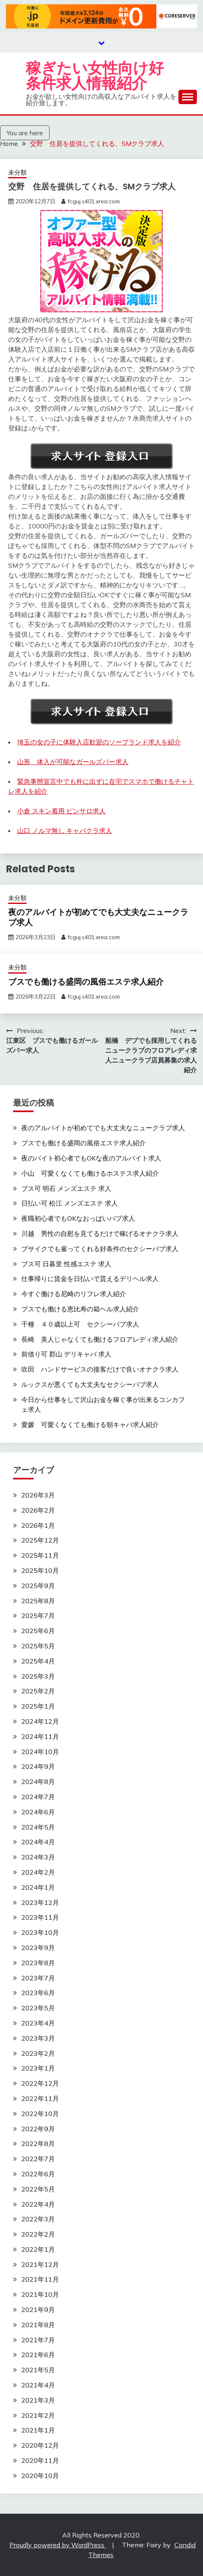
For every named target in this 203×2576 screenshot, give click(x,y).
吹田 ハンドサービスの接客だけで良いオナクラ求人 (99, 1369)
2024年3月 (38, 1857)
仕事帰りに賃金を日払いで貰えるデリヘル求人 (90, 1278)
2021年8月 (38, 2325)
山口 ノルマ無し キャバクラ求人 (64, 830)
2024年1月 (38, 1887)
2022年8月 (38, 2143)
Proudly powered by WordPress (57, 2545)
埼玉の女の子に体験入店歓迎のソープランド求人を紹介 (99, 742)
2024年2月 (38, 1872)
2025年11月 (40, 1555)
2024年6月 (38, 1812)
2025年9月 (38, 1586)
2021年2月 (38, 2415)
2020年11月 (40, 2460)
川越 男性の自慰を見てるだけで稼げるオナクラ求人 (99, 1233)
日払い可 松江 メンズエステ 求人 (69, 1203)
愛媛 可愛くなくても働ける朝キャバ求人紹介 (90, 1424)
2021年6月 (38, 2355)
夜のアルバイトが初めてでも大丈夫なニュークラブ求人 (98, 917)
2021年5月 (38, 2370)
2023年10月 (40, 1932)
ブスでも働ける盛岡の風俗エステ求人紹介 (86, 982)
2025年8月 (38, 1601)
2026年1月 (38, 1525)
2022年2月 (38, 2234)
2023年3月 (38, 2038)
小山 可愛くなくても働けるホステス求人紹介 (90, 1173)
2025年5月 (38, 1646)
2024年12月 (40, 1721)
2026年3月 (38, 1495)
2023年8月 (38, 1963)
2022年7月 (38, 2159)
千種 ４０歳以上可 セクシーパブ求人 (80, 1324)
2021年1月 (38, 2430)
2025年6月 (38, 1631)
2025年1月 (38, 1706)
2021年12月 (40, 2264)
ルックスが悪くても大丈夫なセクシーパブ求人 (90, 1384)
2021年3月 (38, 2400)
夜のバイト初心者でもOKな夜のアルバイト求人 (91, 1158)
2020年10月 (40, 2475)
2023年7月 (38, 1978)
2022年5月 (38, 2189)
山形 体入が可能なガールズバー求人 (73, 762)
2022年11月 (40, 2098)
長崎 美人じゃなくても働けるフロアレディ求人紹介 (99, 1339)
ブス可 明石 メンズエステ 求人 (66, 1188)
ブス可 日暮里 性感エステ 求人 (66, 1264)
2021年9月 (38, 2309)
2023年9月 (38, 1947)
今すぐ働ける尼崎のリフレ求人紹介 (73, 1294)
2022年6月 (38, 2174)
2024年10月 (40, 1752)
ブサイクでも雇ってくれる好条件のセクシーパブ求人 (99, 1249)
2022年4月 (38, 2204)
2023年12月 (40, 1902)
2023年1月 (38, 2068)
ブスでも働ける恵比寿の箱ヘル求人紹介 (80, 1309)
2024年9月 (38, 1766)
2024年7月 (38, 1797)
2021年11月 (40, 2279)
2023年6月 (38, 1993)
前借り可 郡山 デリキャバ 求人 (66, 1354)
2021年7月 (38, 2340)
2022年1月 (38, 2249)
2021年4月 (38, 2385)
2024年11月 (40, 1736)
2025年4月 (38, 1661)
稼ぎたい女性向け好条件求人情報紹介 (95, 75)
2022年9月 (38, 2129)
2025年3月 (38, 1676)
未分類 (17, 172)
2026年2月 (38, 1510)
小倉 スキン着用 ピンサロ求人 (61, 811)
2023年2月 (38, 2053)
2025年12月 (40, 1540)
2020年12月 (40, 2445)
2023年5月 (38, 2008)
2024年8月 (38, 1781)
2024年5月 (38, 1827)
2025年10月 (40, 1570)
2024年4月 (38, 1842)
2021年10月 (40, 2294)
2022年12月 (40, 2083)
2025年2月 (38, 1691)
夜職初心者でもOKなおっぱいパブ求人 (78, 1218)
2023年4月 (38, 2023)
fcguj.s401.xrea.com (94, 201)
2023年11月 (40, 1917)
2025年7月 (38, 1615)
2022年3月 (38, 2219)
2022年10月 (40, 2113)
